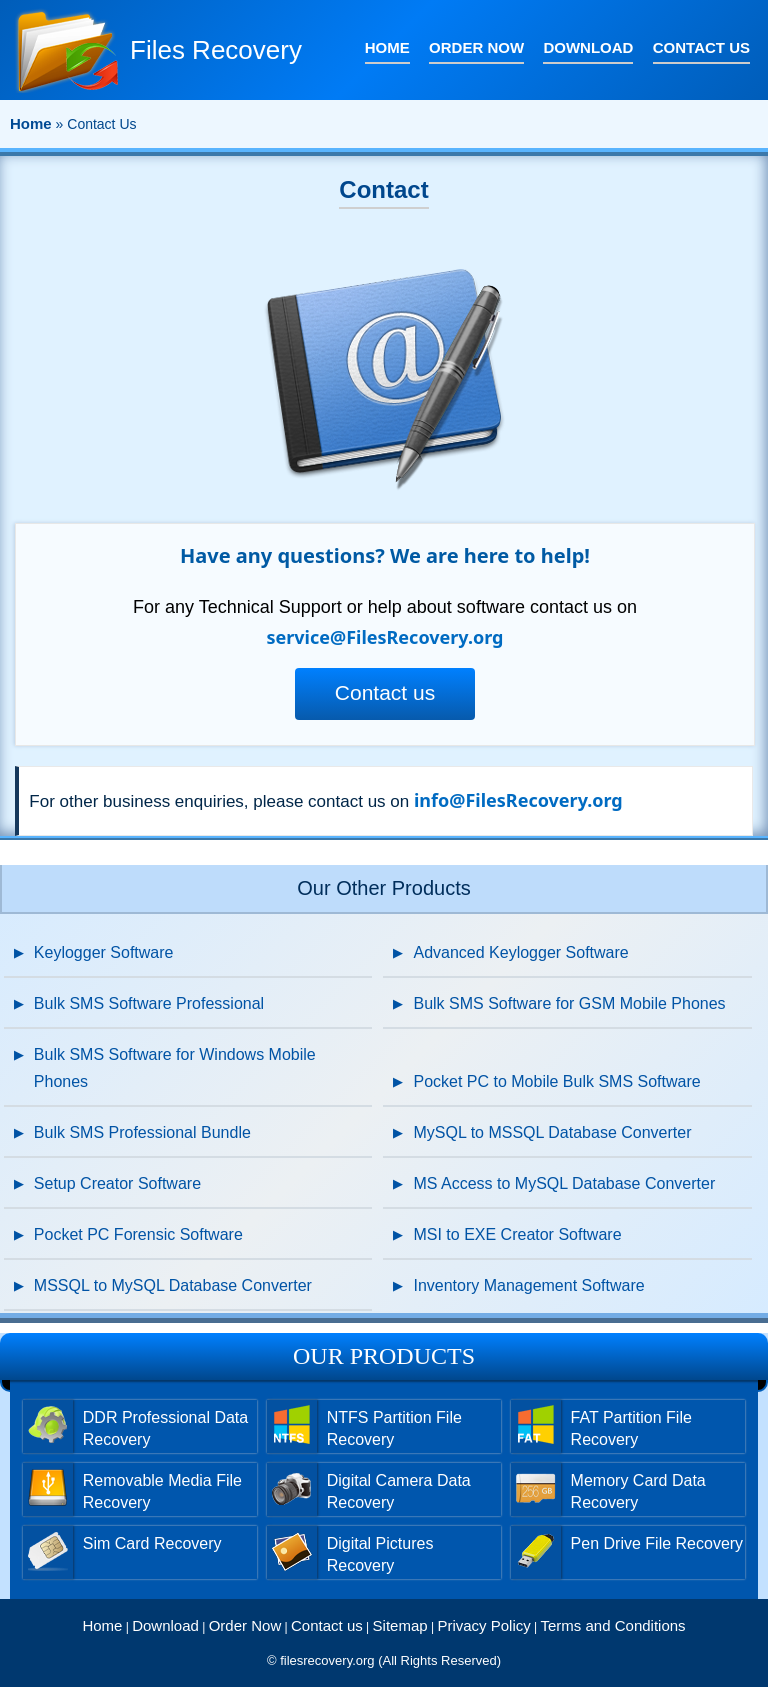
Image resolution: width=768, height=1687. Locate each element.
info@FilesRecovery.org (518, 800)
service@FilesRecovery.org (384, 637)
